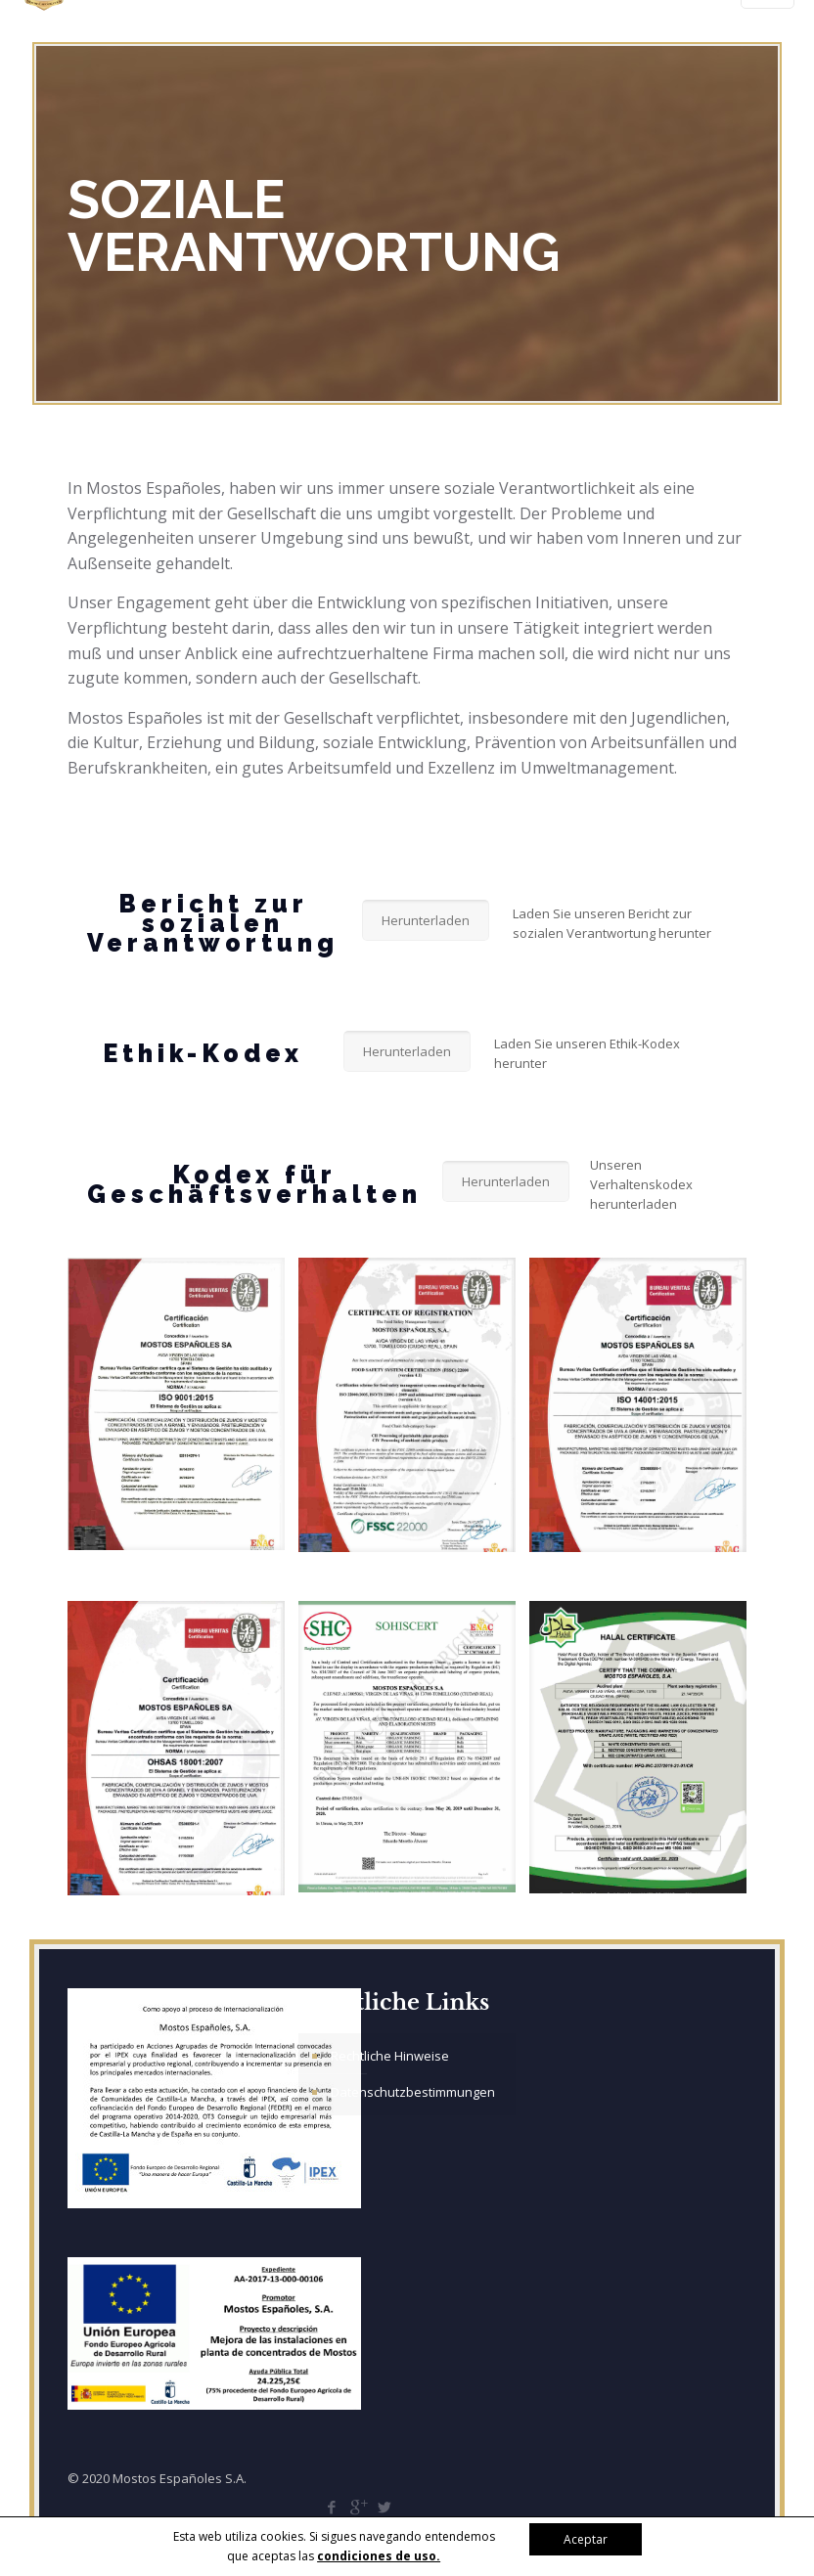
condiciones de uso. (378, 2556)
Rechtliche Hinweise (390, 2056)
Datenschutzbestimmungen (413, 2092)
